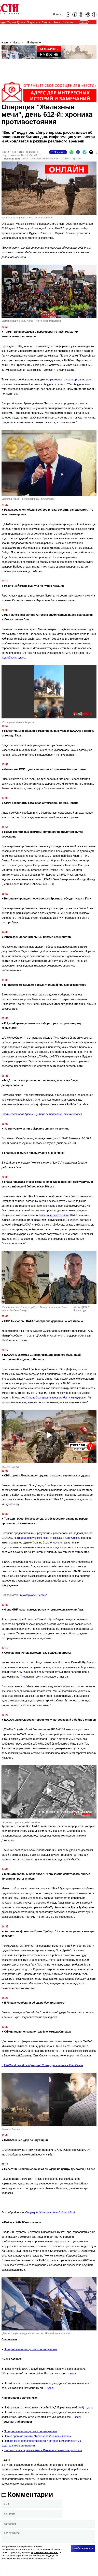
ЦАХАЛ (76, 158)
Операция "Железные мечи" (45, 158)
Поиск (56, 14)
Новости (18, 42)
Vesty (5, 42)
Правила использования (44, 2552)
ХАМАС (66, 158)
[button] (94, 14)
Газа (25, 158)
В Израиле (34, 42)
